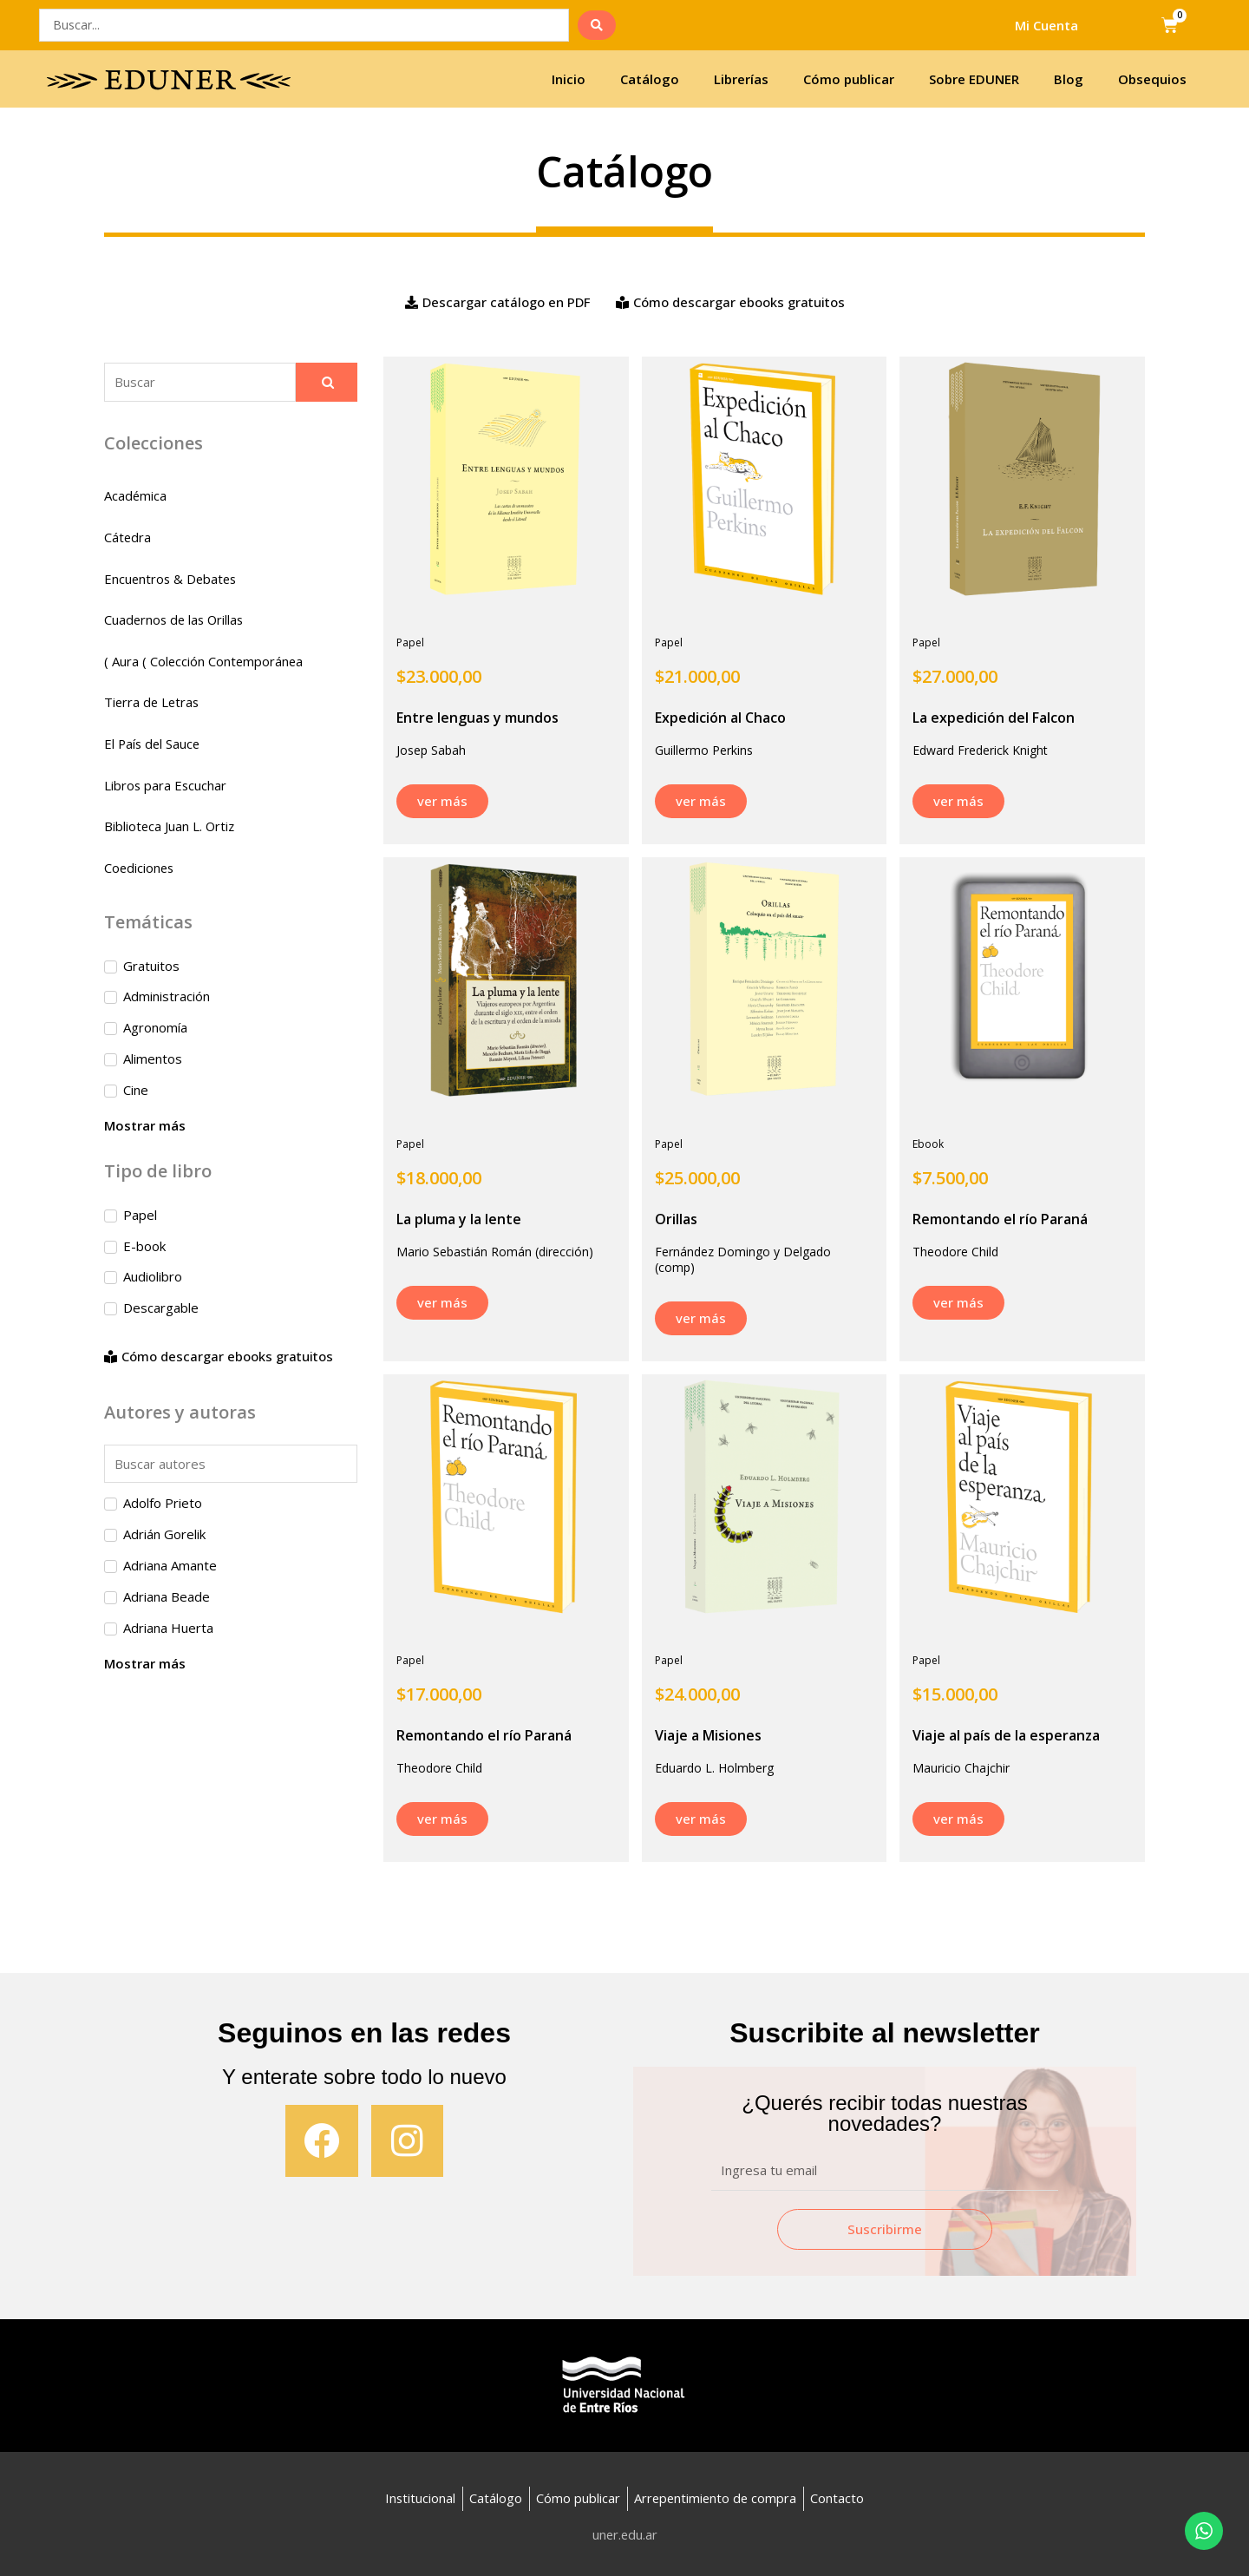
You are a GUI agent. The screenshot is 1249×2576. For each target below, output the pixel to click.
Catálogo (649, 79)
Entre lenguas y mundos (477, 717)
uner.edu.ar (625, 2534)
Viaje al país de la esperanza (1006, 1735)
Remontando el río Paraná (1000, 1219)
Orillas (676, 1219)
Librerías (741, 79)
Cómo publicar (848, 79)
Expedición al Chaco (720, 717)
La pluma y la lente (458, 1219)
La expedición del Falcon (993, 717)
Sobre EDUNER (974, 79)
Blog (1068, 79)
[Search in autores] (230, 1465)
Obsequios (1152, 79)
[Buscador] (200, 382)
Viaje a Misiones (708, 1735)
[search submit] (597, 25)
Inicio (568, 79)
